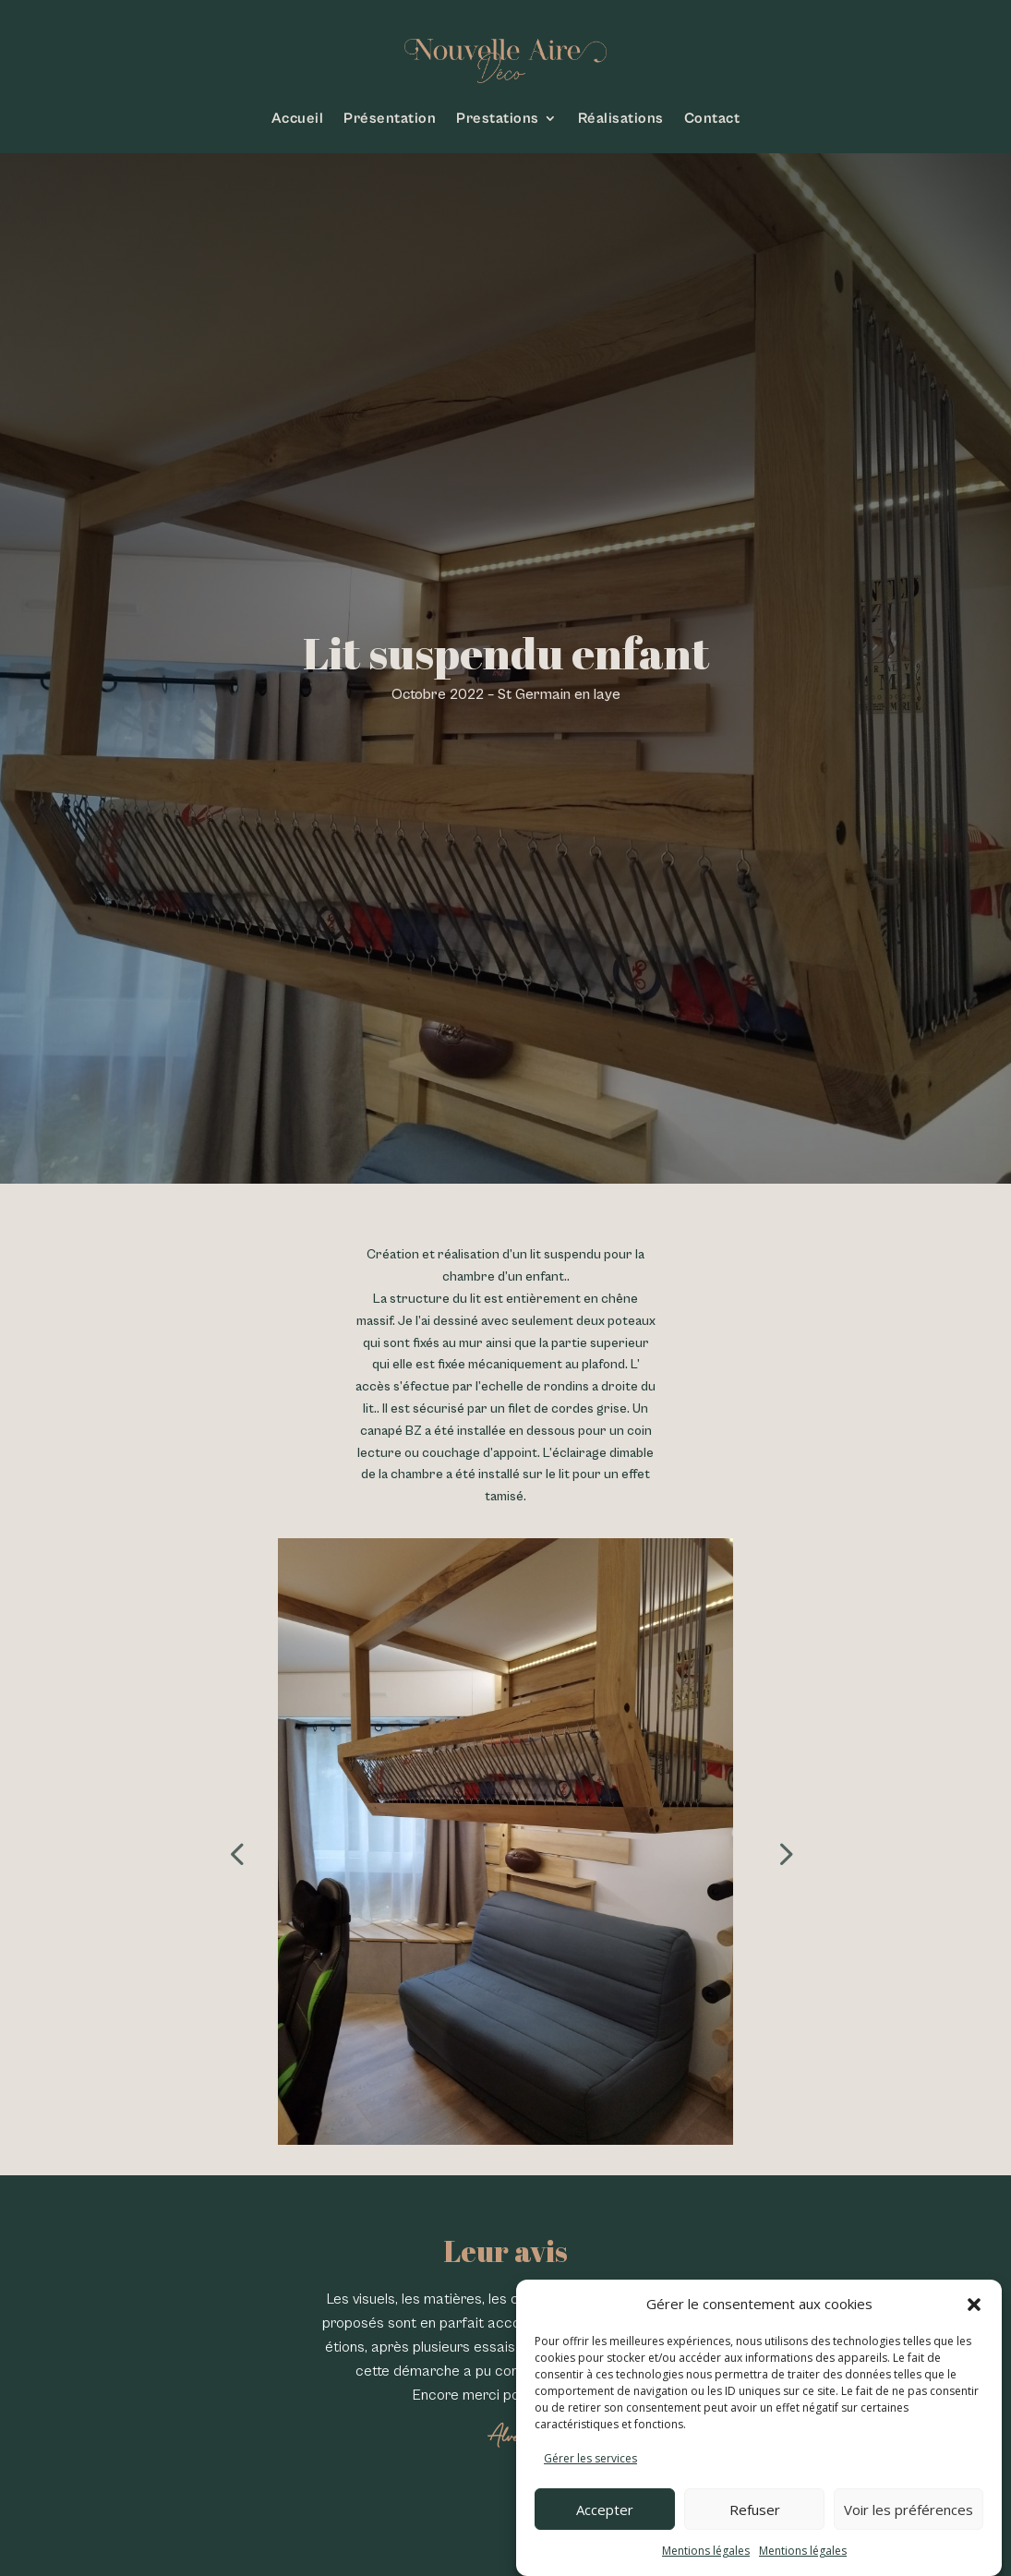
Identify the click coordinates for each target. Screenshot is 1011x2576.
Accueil (297, 118)
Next (779, 1841)
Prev (231, 1841)
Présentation (389, 118)
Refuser (754, 2509)
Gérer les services (590, 2458)
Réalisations (621, 118)
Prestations (497, 118)
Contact (712, 118)
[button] (974, 2304)
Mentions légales (706, 2550)
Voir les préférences (908, 2509)
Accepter (604, 2509)
